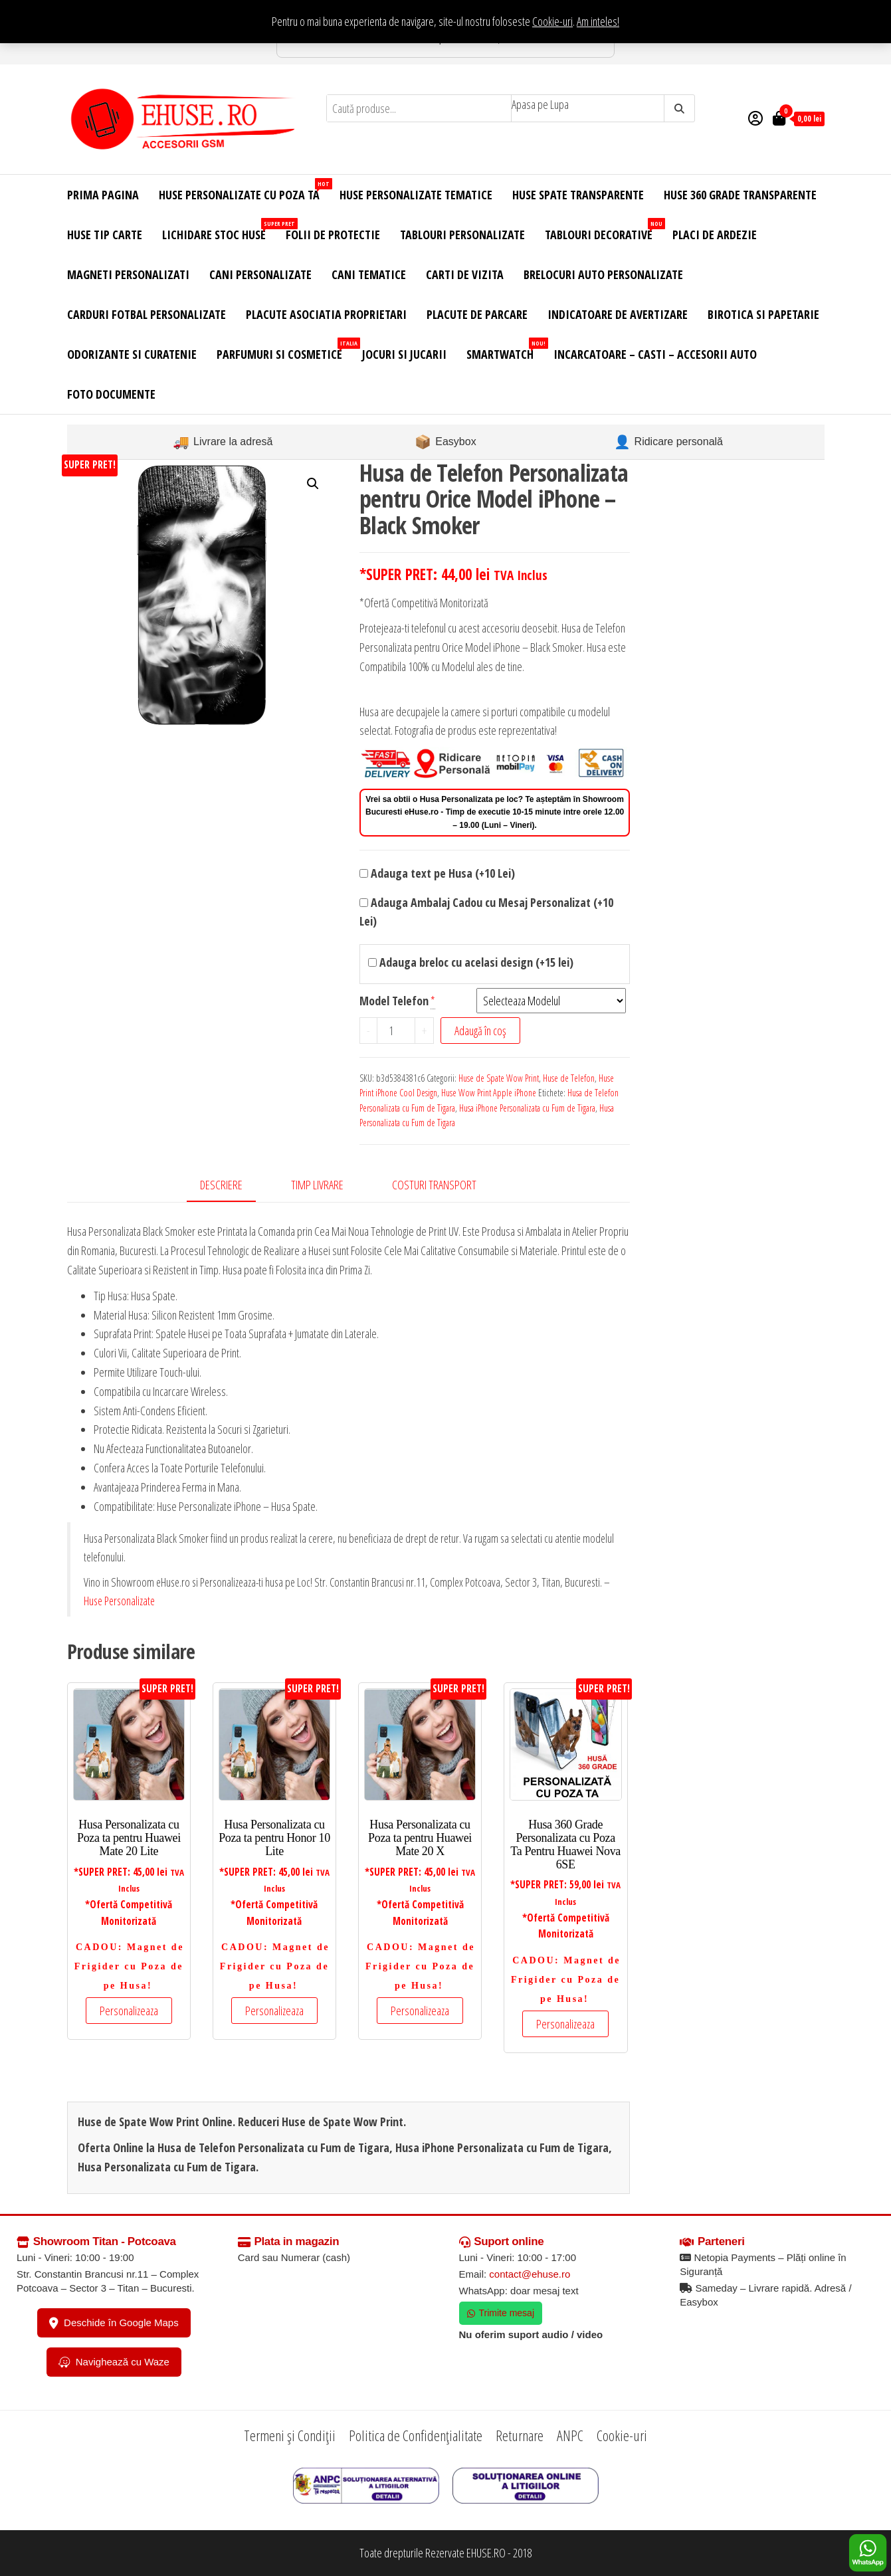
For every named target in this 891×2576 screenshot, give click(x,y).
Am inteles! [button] (598, 21)
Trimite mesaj (501, 2313)
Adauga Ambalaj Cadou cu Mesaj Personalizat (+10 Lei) (486, 912)
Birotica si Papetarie (763, 314)
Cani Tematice (369, 274)
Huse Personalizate (119, 1601)
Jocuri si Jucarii (404, 354)
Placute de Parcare (477, 314)
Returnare (520, 2435)
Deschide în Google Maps (114, 2323)
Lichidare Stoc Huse (219, 230)
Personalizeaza (129, 2011)
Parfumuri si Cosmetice (284, 350)
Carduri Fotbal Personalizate (146, 314)
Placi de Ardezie (714, 235)
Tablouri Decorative (603, 230)
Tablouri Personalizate (462, 235)
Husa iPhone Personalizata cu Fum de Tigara (527, 1108)
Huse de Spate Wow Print (498, 1078)
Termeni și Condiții (290, 2435)
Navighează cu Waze (113, 2362)
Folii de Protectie (333, 235)
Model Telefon (394, 1001)
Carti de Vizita (465, 274)
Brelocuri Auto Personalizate (603, 274)
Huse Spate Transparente (578, 195)
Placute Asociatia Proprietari (326, 314)
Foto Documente (111, 394)
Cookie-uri (552, 21)
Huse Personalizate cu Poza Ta (244, 190)
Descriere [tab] (221, 1185)
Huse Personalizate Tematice (416, 195)
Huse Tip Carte (104, 235)
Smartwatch (505, 350)
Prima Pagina (103, 195)
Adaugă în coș (480, 1031)
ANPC (570, 2435)
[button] (313, 484)
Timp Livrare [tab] (317, 1185)
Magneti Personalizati (128, 274)
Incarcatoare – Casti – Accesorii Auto (655, 354)
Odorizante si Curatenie (132, 354)
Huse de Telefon (569, 1078)
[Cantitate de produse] (396, 1030)
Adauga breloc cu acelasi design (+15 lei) (470, 962)
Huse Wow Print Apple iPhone (488, 1092)
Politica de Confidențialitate (415, 2435)
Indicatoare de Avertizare (617, 314)
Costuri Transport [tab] (434, 1185)
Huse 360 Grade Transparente (740, 195)
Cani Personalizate (260, 274)
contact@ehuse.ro (529, 2274)
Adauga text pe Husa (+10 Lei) (437, 873)
